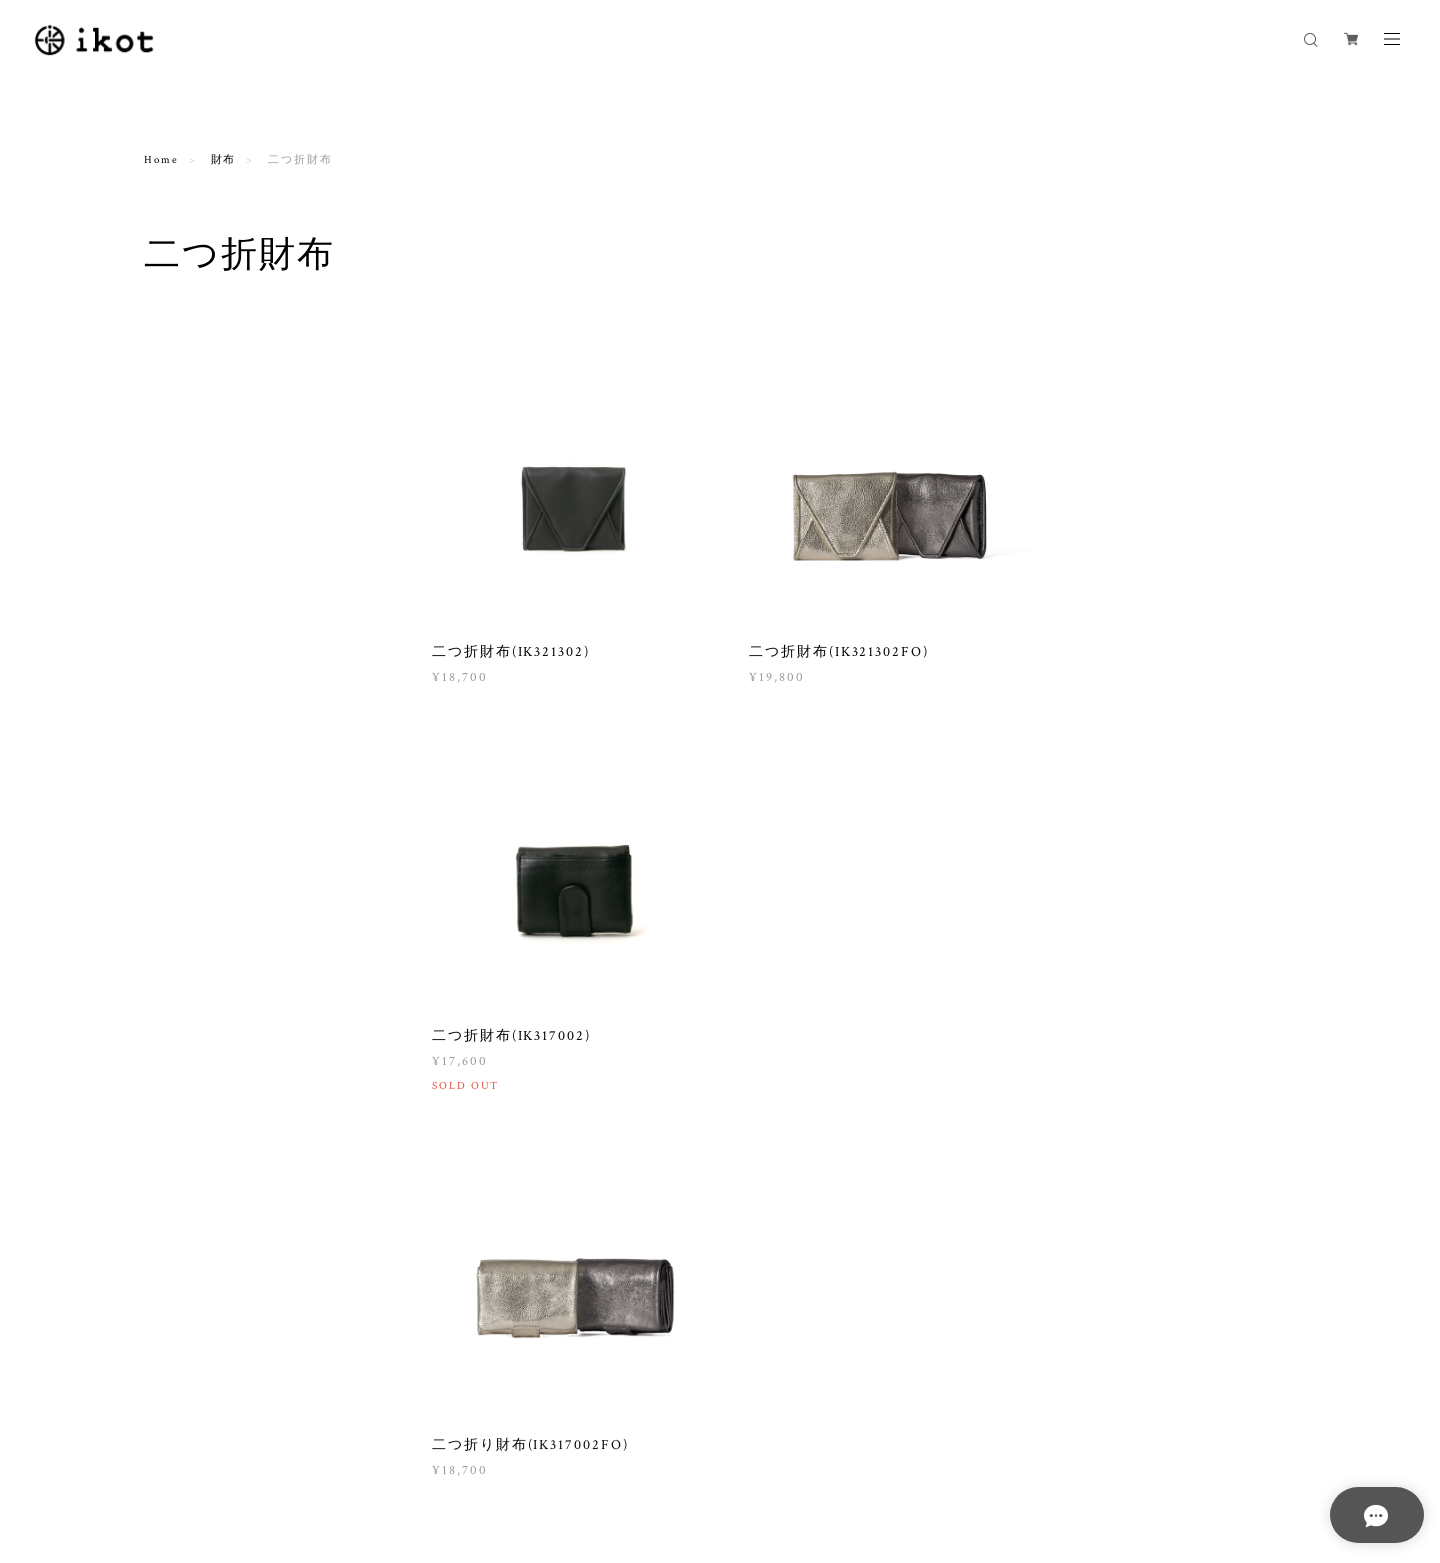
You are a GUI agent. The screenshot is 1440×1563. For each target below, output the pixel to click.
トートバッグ (195, 534)
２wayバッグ (193, 622)
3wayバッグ (190, 508)
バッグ (165, 373)
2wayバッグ (190, 482)
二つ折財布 (189, 762)
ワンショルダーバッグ (218, 456)
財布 (224, 160)
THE (172, 648)
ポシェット (189, 430)
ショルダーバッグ (206, 404)
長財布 (177, 736)
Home (161, 160)
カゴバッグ (179, 591)
